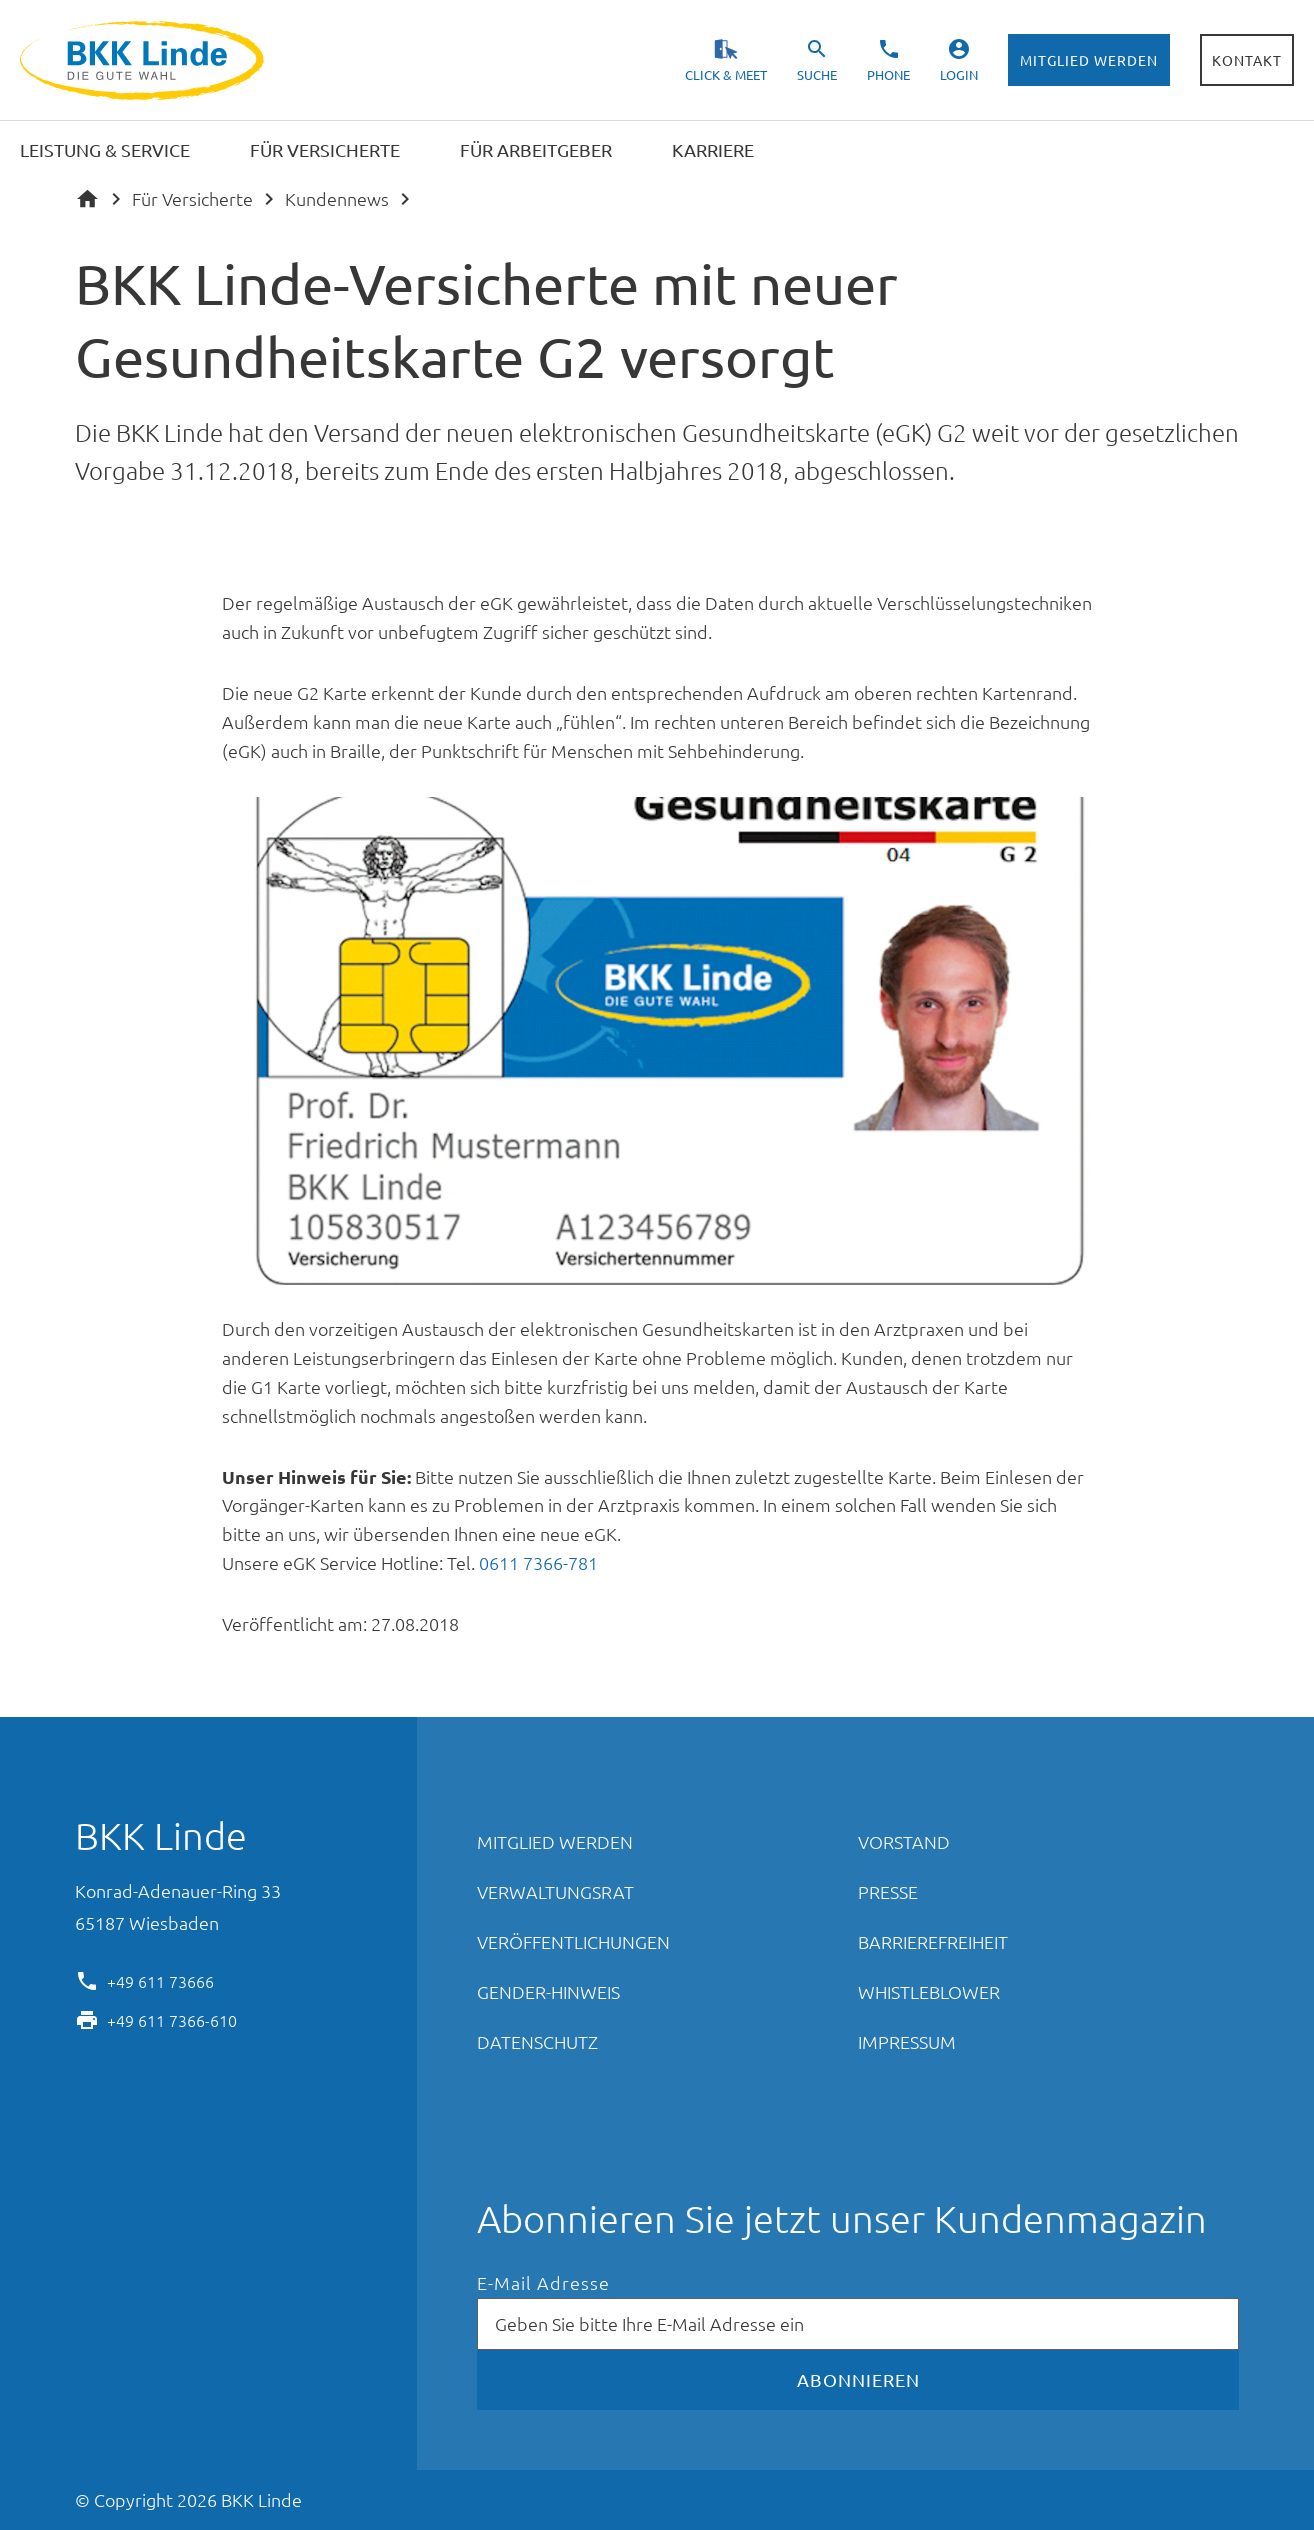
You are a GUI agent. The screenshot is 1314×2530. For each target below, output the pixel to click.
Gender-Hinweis (548, 1991)
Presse (888, 1891)
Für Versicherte (192, 198)
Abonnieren (858, 2379)
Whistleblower (929, 1991)
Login (959, 74)
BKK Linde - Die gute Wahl (144, 60)
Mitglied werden (1089, 60)
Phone (888, 74)
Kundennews (337, 198)
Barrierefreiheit (933, 1941)
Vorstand (904, 1841)
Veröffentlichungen (573, 1941)
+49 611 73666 (160, 1980)
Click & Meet (726, 74)
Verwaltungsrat (555, 1891)
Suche (817, 74)
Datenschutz (537, 2041)
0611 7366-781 (538, 1562)
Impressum (907, 2041)
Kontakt (1247, 60)
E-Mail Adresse (543, 2283)
